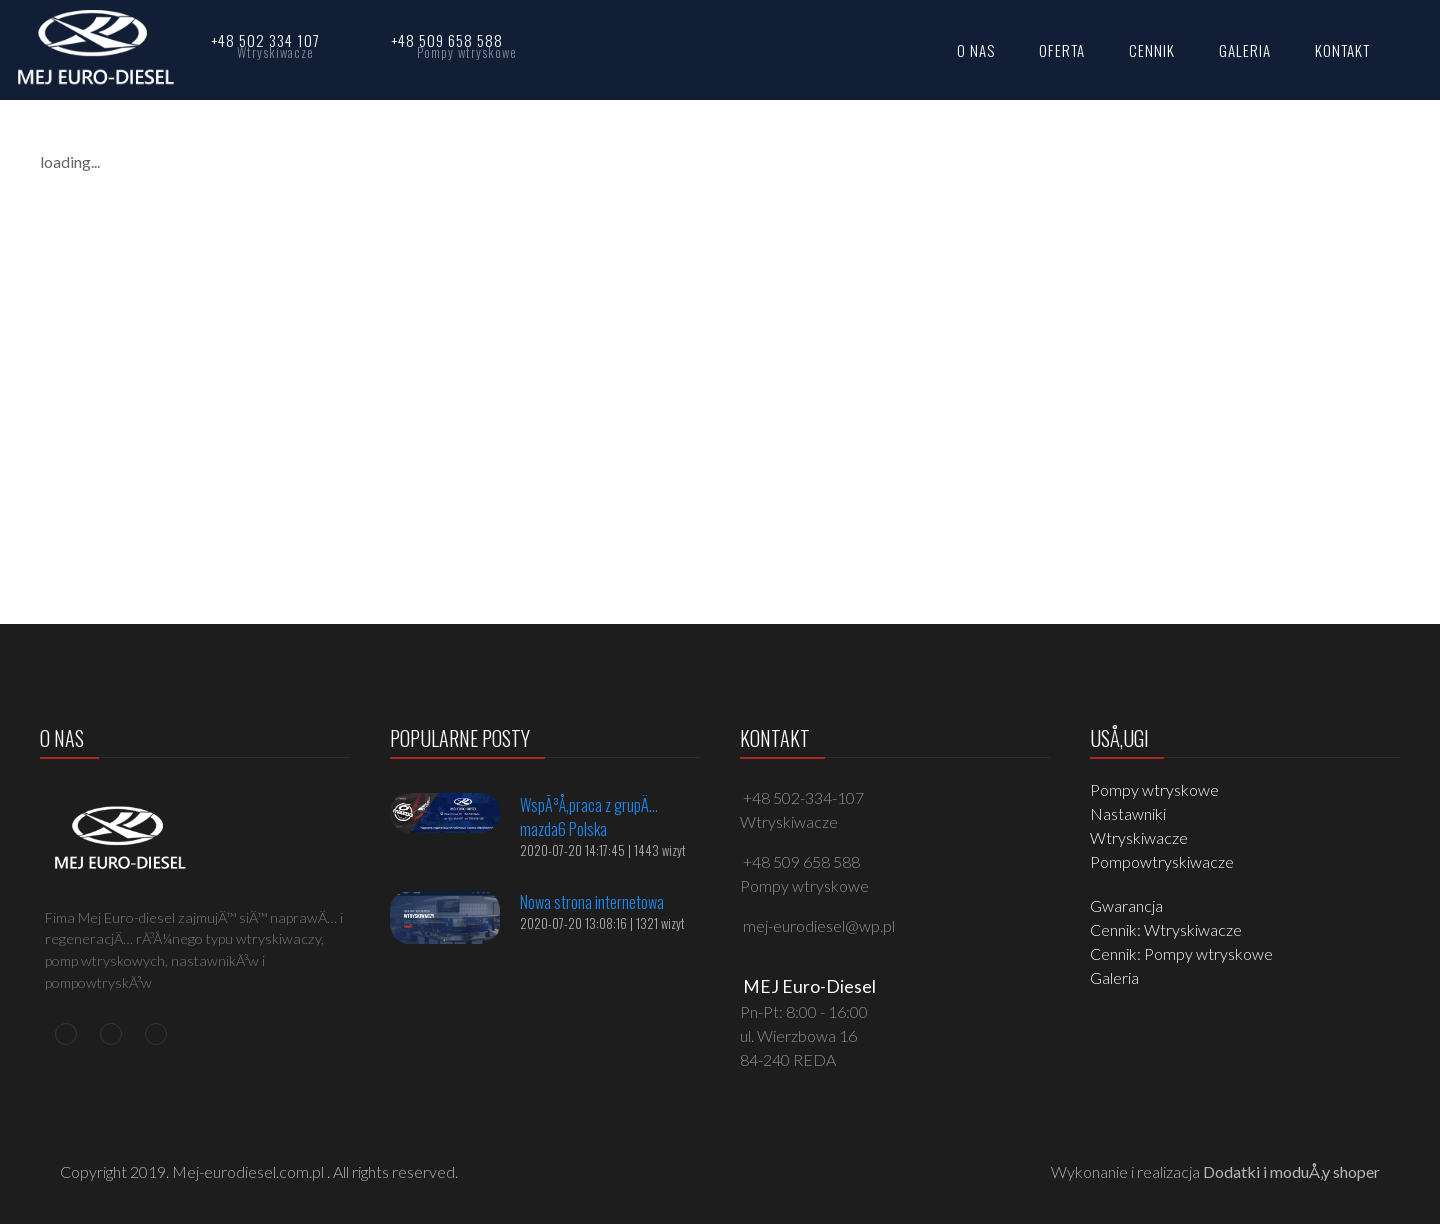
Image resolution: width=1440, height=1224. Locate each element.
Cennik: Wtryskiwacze (1166, 929)
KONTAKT (1342, 50)
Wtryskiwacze (1139, 837)
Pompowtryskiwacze (1162, 861)
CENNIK (1152, 50)
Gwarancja (1126, 905)
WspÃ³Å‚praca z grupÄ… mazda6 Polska (589, 817)
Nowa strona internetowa (592, 902)
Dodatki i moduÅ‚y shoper (1291, 1171)
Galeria (1114, 977)
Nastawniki (1128, 813)
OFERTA (1062, 50)
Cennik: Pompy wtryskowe (1181, 953)
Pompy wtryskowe (1154, 789)
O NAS (976, 50)
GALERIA (1245, 50)
